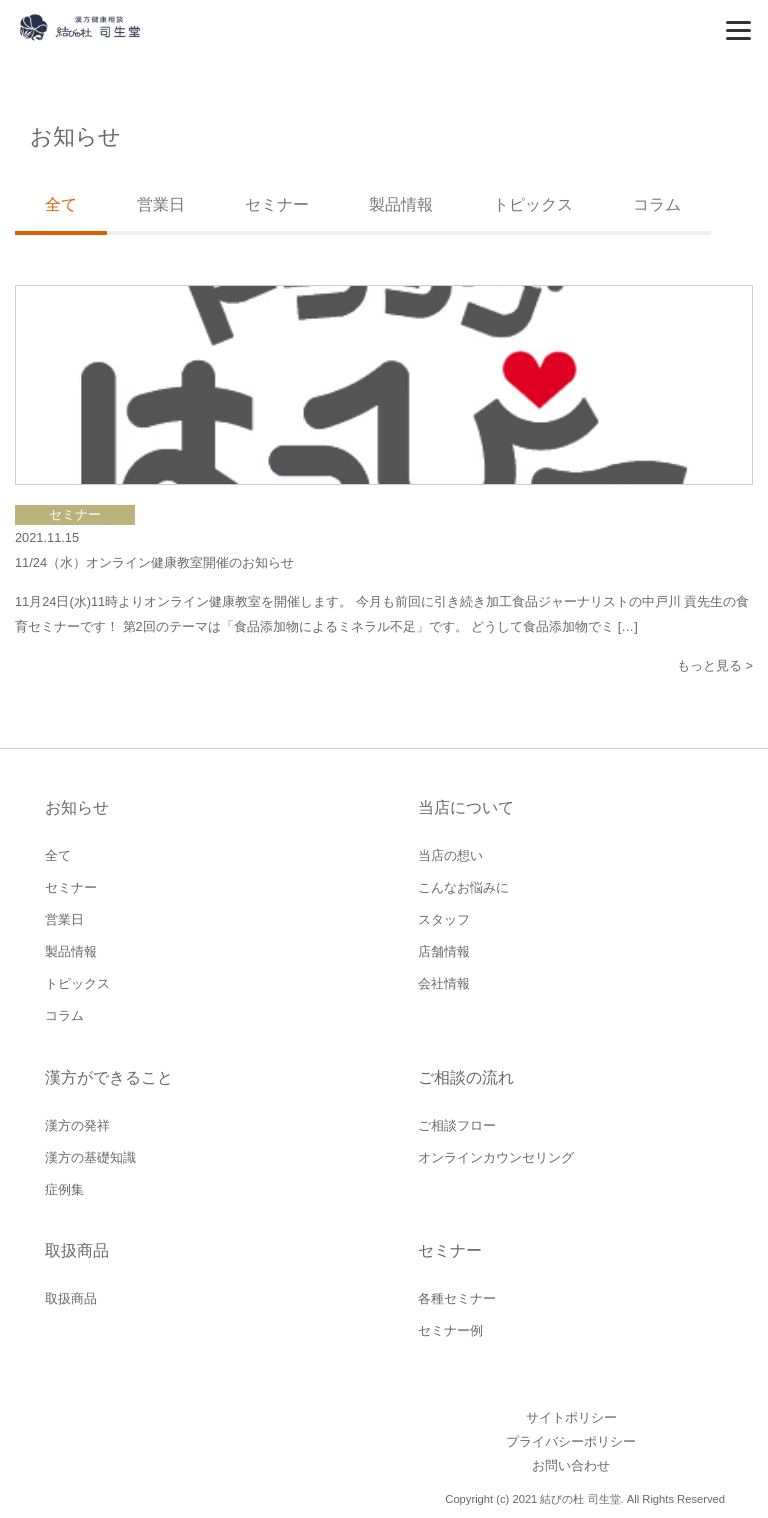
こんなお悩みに (463, 887)
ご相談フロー (457, 1125)
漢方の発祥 (77, 1125)
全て (58, 855)
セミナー (277, 204)
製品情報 (401, 204)
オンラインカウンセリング (496, 1157)
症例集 (64, 1189)
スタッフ (444, 919)
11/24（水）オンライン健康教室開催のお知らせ (154, 562)
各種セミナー (457, 1298)
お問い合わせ (571, 1465)
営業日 (161, 204)
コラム (657, 204)
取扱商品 (71, 1298)
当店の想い (450, 855)
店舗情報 (444, 951)
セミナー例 (450, 1330)
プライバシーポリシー (571, 1441)
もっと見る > (715, 665)
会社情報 (444, 983)
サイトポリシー (571, 1417)
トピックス (533, 204)
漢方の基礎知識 (90, 1157)
